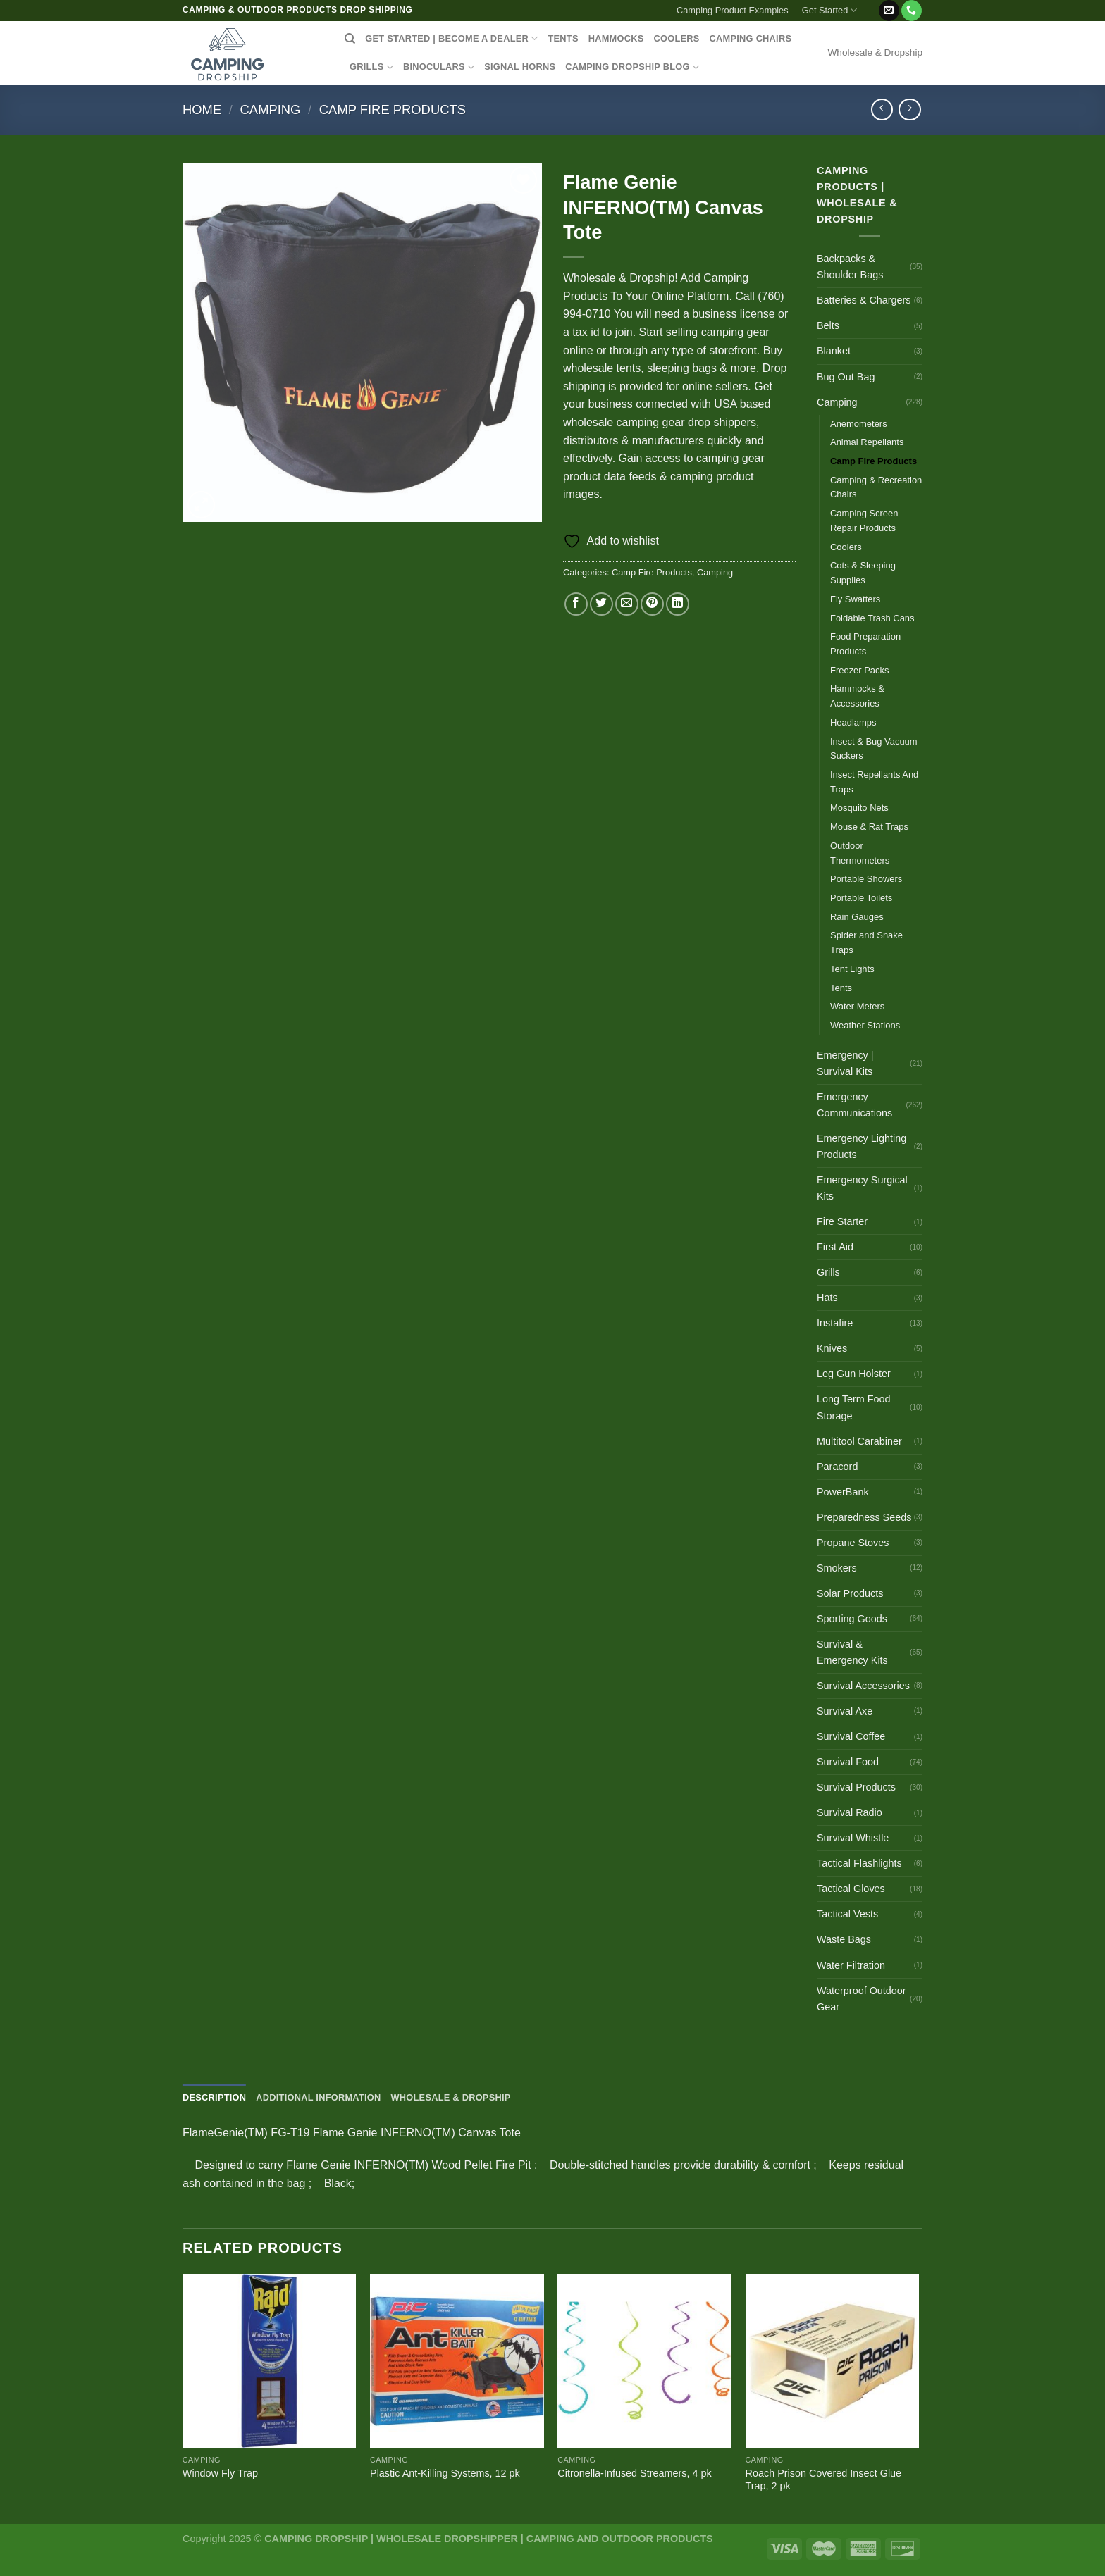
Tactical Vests (847, 1913)
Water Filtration (851, 1965)
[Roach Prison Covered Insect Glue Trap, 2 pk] (833, 2361)
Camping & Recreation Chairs (876, 487)
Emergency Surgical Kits (862, 1188)
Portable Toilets (861, 897)
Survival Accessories (863, 1685)
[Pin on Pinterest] (652, 604)
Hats (827, 1297)
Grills (828, 1272)
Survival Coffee (851, 1736)
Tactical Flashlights (859, 1863)
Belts (828, 325)
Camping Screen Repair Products (864, 520)
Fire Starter (842, 1221)
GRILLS (371, 67)
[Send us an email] (889, 10)
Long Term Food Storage (854, 1407)
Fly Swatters (855, 599)
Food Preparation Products (865, 644)
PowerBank (843, 1492)
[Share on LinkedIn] (677, 604)
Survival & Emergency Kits (852, 1652)
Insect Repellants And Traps (874, 782)
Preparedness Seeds (864, 1517)
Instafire (835, 1323)
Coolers (846, 547)
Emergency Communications (854, 1105)
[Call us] (911, 10)
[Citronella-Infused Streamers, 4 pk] (644, 2361)
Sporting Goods (852, 1618)
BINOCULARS (438, 67)
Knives (832, 1348)
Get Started (830, 10)
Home (202, 109)
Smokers (837, 1568)
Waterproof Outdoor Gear (861, 1998)
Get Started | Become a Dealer (451, 38)
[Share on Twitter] (601, 604)
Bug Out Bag (846, 376)
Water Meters (857, 1006)
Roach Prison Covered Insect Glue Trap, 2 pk (824, 2480)
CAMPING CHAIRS (751, 38)
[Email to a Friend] (626, 604)
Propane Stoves (853, 1542)
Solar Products (850, 1593)
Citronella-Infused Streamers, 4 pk (634, 2473)
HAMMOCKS (616, 38)
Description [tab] (214, 2097)
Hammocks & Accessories (857, 696)
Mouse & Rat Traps (869, 826)
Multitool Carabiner (859, 1441)
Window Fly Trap (220, 2473)
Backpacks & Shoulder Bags (850, 266)
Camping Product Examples (733, 10)
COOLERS (677, 38)
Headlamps (853, 722)
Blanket (834, 350)
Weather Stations (865, 1025)
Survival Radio (849, 1812)
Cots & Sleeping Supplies (863, 572)
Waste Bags (844, 1939)
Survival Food (848, 1761)
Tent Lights (852, 969)
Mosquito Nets (859, 807)
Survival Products (856, 1787)
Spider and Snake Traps (866, 942)
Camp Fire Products (392, 109)
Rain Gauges (857, 916)
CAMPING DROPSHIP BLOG (632, 67)
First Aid (835, 1246)
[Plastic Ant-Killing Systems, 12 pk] (457, 2361)
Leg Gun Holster (854, 1373)
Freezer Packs (859, 670)
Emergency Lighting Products (861, 1146)
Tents (841, 988)
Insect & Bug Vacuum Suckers (874, 748)
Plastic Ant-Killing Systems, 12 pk (445, 2473)
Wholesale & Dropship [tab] (450, 2097)
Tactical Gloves (851, 1888)
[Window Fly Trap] (270, 2361)
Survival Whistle (853, 1837)
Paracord (837, 1466)
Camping (270, 109)
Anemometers (858, 423)
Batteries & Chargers (864, 300)
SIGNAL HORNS (519, 66)
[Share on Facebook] (576, 604)
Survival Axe (844, 1711)
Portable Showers (866, 878)
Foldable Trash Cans (872, 618)
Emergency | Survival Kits (845, 1063)
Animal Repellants (866, 442)
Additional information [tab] (318, 2097)
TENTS (563, 38)
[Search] (350, 38)
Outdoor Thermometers (859, 853)
